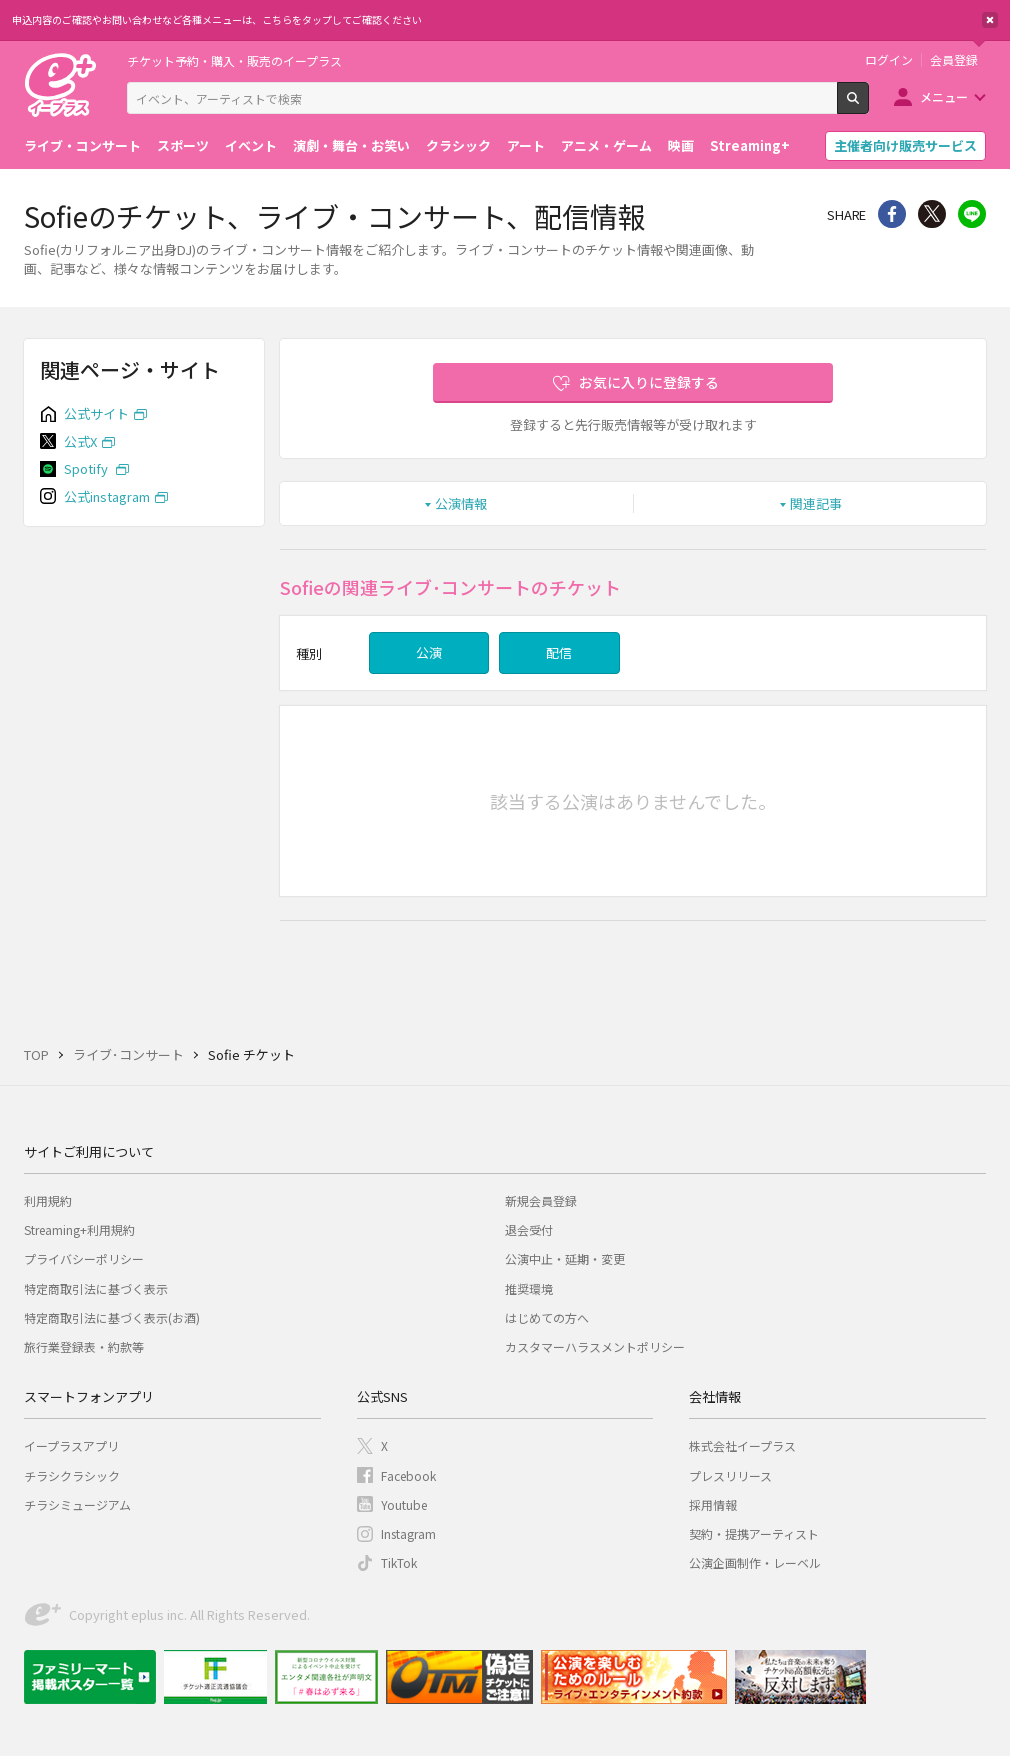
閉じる (990, 20)
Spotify (87, 468)
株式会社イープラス (742, 1445)
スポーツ (183, 145)
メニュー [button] (944, 96)
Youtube (404, 1504)
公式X (80, 441)
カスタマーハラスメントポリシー (595, 1346)
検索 (868, 106)
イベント (251, 145)
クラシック (458, 145)
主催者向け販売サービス (905, 145)
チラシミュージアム (77, 1504)
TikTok (399, 1562)
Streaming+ (750, 145)
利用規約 (48, 1200)
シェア (892, 214)
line (972, 214)
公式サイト (96, 413)
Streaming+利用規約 (79, 1229)
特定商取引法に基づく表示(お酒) (112, 1317)
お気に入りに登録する (649, 382)
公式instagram (107, 496)
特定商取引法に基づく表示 (96, 1288)
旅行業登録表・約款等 (84, 1346)
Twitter (932, 214)
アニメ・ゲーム (606, 145)
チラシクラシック (72, 1475)
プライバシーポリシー (84, 1258)
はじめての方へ (547, 1317)
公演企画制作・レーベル (755, 1562)
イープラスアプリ (71, 1445)
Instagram (408, 1533)
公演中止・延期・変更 (565, 1258)
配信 (559, 652)
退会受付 (529, 1229)
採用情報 (713, 1504)
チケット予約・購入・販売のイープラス (234, 60)
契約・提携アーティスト (754, 1533)
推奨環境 (529, 1288)
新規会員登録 (541, 1200)
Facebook (408, 1475)
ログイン (889, 60)
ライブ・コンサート (82, 145)
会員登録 (954, 60)
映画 (681, 145)
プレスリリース (730, 1475)
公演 (429, 652)
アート (526, 145)
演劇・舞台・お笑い (351, 145)
